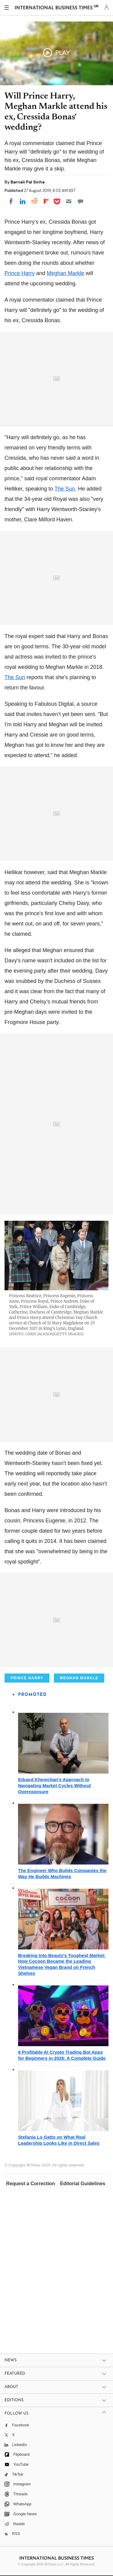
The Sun (65, 489)
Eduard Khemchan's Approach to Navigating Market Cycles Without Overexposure (54, 1785)
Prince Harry (20, 273)
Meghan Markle (65, 273)
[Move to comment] (80, 201)
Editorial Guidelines (82, 2183)
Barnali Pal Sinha (28, 182)
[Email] (68, 201)
